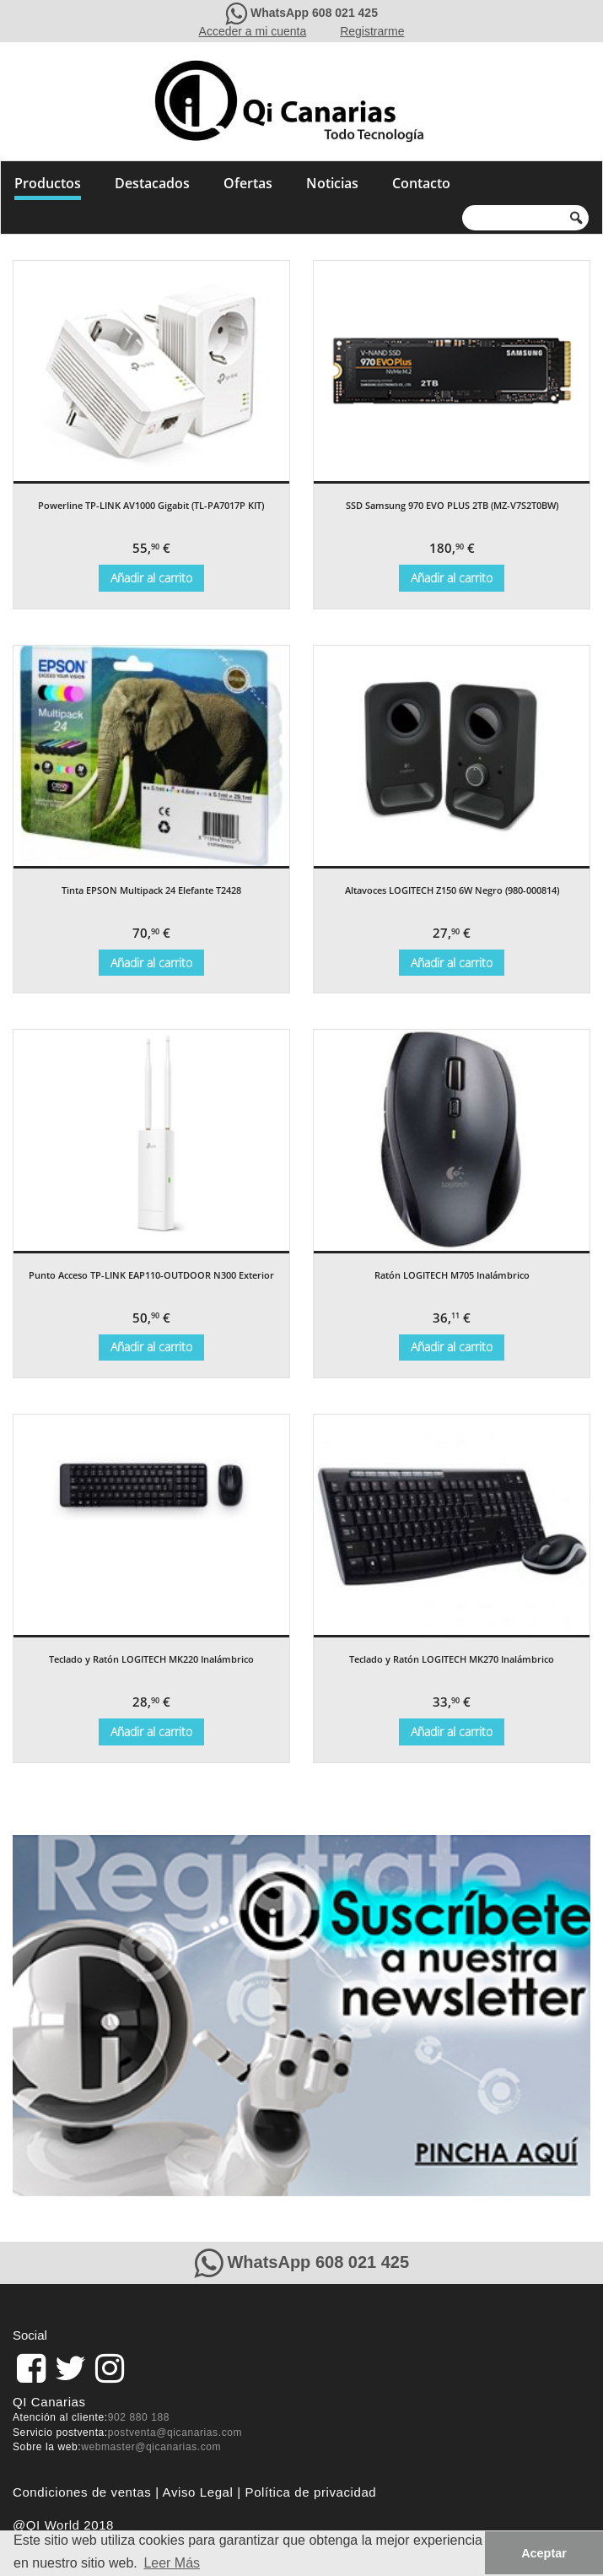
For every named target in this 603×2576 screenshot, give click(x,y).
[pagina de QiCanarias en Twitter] (70, 2368)
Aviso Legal (198, 2492)
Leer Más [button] (171, 2563)
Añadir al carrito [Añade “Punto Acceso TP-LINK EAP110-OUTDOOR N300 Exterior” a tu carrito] (151, 1347)
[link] (31, 2368)
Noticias (332, 183)
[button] (34, 2015)
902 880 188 (139, 2417)
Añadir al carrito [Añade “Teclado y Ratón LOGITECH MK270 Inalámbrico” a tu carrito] (452, 1732)
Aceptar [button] (544, 2553)
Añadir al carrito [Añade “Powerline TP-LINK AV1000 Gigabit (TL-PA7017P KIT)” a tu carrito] (151, 578)
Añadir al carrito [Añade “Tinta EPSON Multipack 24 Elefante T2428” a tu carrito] (151, 963)
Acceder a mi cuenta (253, 31)
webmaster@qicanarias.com (151, 2447)
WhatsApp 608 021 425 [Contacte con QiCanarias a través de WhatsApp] (314, 12)
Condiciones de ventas (82, 2492)
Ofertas (247, 183)
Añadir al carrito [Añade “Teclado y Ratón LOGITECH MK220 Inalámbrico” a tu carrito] (151, 1732)
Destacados (152, 183)
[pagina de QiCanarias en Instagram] (109, 2368)
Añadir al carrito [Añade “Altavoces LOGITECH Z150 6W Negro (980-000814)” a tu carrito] (452, 963)
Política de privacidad (311, 2492)
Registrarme (372, 31)
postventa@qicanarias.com (175, 2432)
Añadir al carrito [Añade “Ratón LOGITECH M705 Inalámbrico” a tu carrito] (452, 1347)
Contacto (421, 183)
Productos (47, 183)
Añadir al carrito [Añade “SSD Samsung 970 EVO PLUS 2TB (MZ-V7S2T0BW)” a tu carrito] (452, 578)
